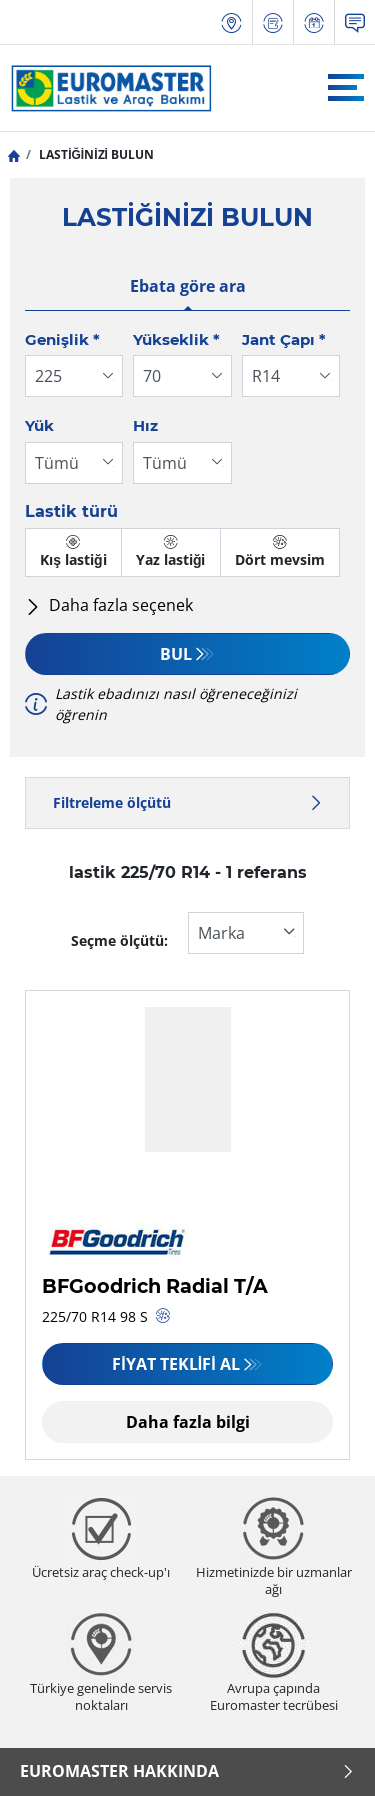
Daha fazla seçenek (109, 605)
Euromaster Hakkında (187, 1771)
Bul (176, 654)
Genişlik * (62, 339)
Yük (39, 425)
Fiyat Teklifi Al (175, 1364)
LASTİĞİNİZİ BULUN (95, 154)
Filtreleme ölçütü (187, 802)
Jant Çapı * (284, 339)
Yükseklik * (176, 339)
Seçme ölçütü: (119, 940)
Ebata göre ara (188, 286)
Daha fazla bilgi (188, 1422)
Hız (145, 425)
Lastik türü (71, 511)
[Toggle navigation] (346, 87)
